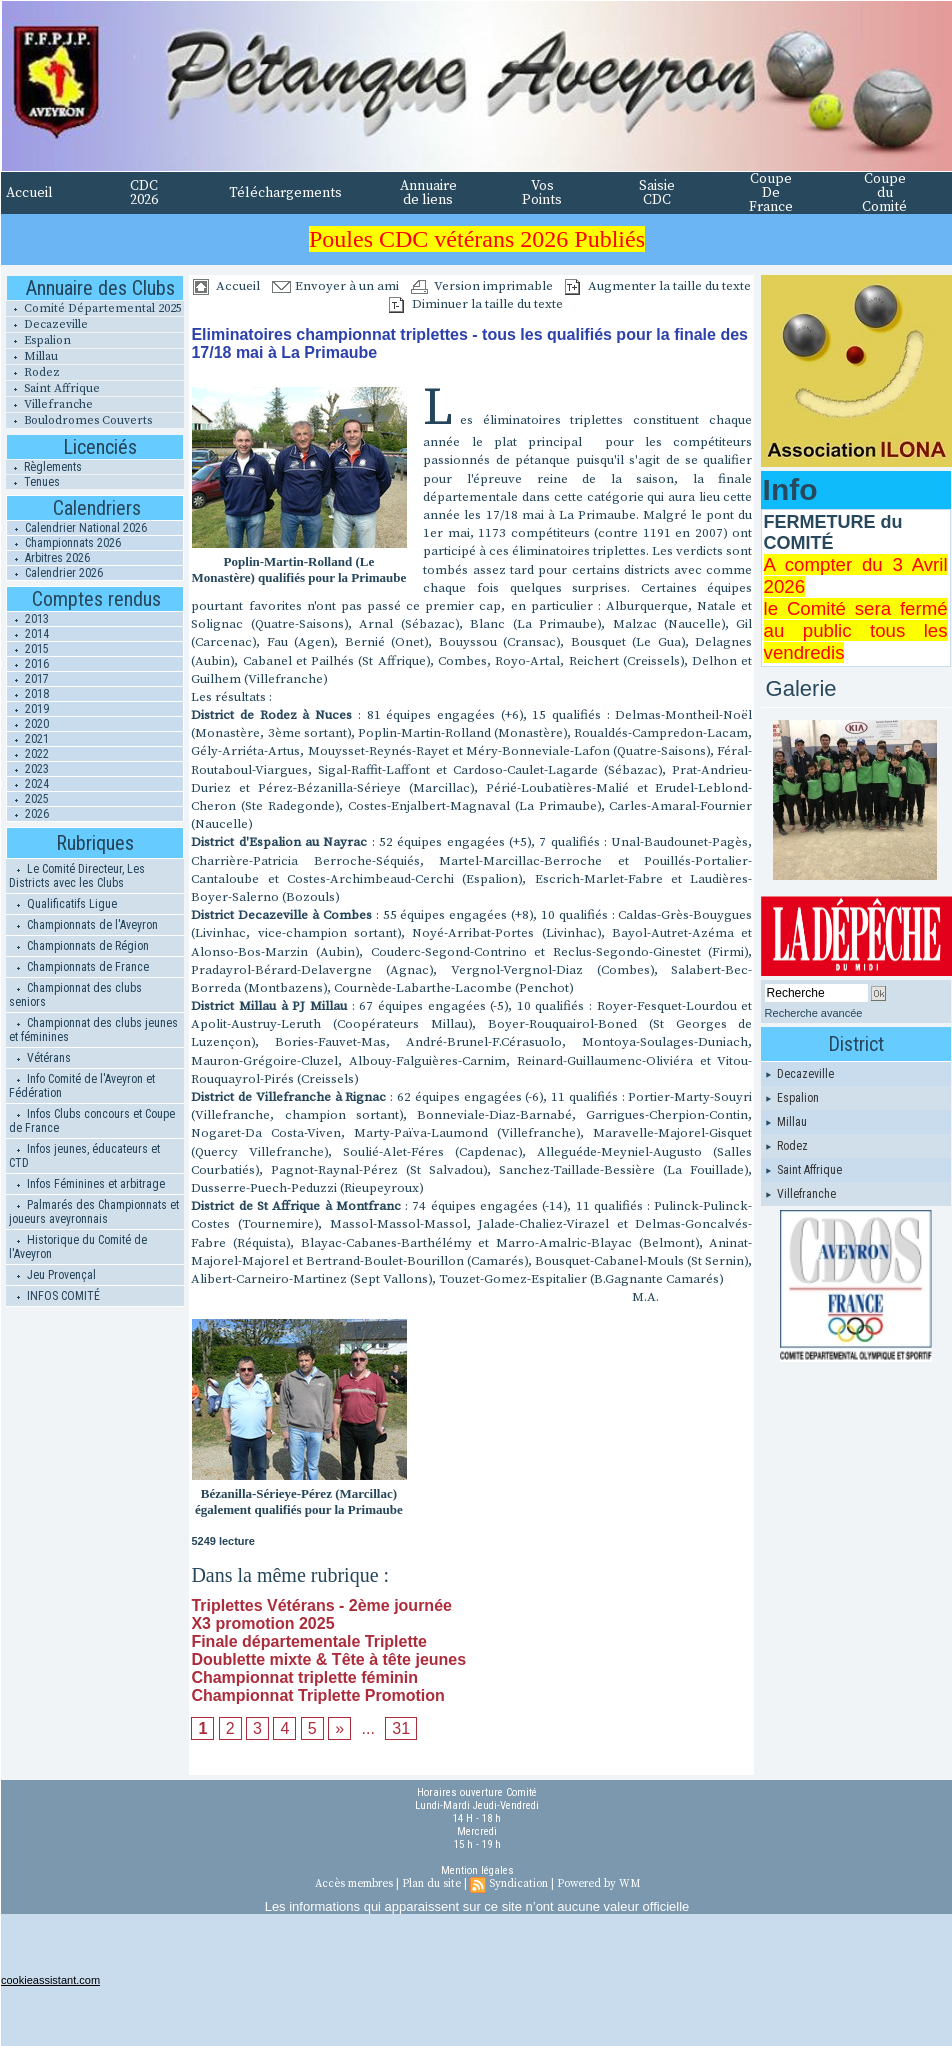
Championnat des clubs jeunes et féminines (93, 1030)
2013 (28, 619)
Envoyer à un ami (335, 286)
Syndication (518, 1884)
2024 (28, 784)
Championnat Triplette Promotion (317, 1695)
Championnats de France (79, 967)
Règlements (44, 467)
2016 (28, 664)
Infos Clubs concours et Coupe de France (92, 1121)
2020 (28, 724)
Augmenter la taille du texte (658, 286)
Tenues (33, 482)
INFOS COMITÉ (54, 1296)
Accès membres (354, 1884)
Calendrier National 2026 (77, 528)
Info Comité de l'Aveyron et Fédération (82, 1086)
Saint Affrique (53, 388)
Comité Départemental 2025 (94, 308)
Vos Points (542, 193)
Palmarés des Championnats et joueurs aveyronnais (94, 1212)
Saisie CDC (657, 193)
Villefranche (49, 404)
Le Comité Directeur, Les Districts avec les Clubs (77, 876)
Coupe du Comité (884, 193)
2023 (28, 769)
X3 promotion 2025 (262, 1623)
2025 (28, 799)
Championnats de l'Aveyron (83, 925)
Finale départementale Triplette (309, 1641)
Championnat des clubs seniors (75, 995)
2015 (28, 649)
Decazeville (47, 324)
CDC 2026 (144, 193)
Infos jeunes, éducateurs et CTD (84, 1156)
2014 (28, 634)
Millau (32, 356)
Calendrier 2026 (55, 573)
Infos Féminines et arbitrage (87, 1184)
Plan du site (431, 1884)
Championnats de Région (79, 946)
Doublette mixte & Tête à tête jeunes (328, 1659)
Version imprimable (482, 286)
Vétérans (40, 1058)
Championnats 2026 (64, 543)
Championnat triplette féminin (304, 1677)
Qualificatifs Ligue (63, 904)
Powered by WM (598, 1884)
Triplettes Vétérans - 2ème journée (321, 1605)
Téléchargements (285, 193)
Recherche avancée (814, 1013)
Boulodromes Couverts (79, 420)
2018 (28, 694)
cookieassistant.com (50, 1980)
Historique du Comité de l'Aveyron (78, 1247)
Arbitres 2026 (48, 558)
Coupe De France (771, 193)
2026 (28, 814)
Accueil (29, 193)
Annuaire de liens (428, 193)
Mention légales (477, 1870)
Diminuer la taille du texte (476, 304)
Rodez (33, 372)
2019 (28, 709)
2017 (28, 679)
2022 (28, 754)
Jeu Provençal (52, 1275)
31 (401, 1728)
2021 (28, 739)
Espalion (38, 340)
